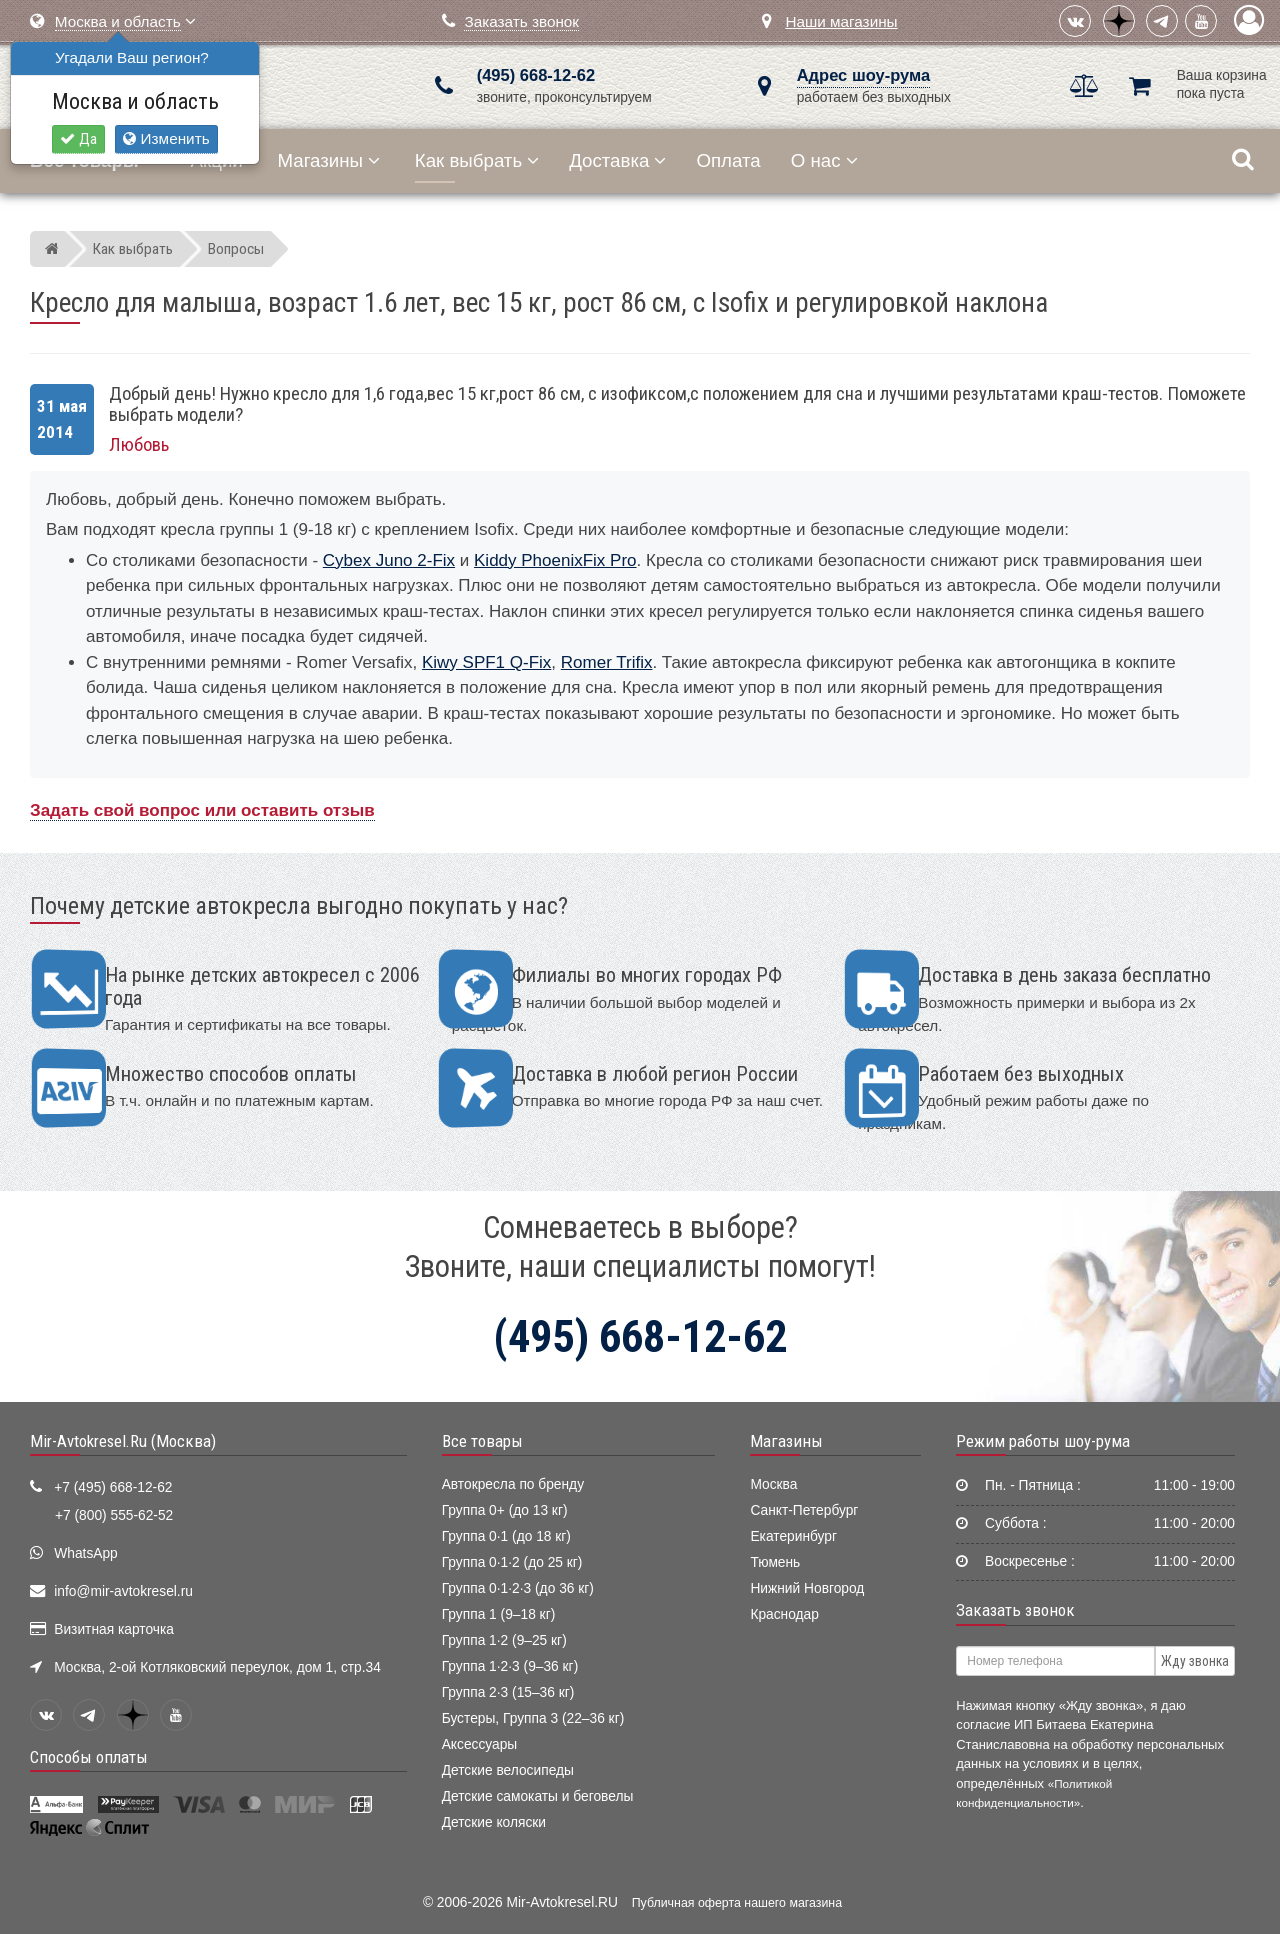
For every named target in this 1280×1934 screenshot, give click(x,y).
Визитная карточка (114, 1629)
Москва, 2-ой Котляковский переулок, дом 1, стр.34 (217, 1667)
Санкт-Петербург (804, 1510)
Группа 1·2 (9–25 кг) (504, 1640)
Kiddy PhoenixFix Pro (555, 560)
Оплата (728, 160)
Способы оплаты (89, 1757)
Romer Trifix (607, 662)
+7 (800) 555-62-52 (114, 1515)
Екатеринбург (793, 1536)
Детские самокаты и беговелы (538, 1796)
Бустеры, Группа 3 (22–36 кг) (533, 1718)
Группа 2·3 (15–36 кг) (508, 1692)
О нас (824, 160)
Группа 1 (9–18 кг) (499, 1614)
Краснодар (784, 1614)
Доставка (617, 160)
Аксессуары (480, 1744)
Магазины (329, 160)
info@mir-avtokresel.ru (123, 1591)
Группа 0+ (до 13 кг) (505, 1510)
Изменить (166, 138)
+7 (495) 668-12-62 (113, 1487)
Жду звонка (1195, 1661)
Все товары (482, 1441)
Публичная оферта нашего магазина (737, 1903)
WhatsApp (86, 1553)
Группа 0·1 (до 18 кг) (506, 1536)
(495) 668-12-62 (536, 75)
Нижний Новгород (807, 1588)
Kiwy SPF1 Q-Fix (486, 662)
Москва (773, 1484)
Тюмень (775, 1562)
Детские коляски (494, 1822)
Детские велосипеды (508, 1770)
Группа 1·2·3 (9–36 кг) (510, 1666)
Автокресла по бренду (513, 1484)
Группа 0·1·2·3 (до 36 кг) (518, 1588)
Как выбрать (477, 160)
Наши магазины (841, 21)
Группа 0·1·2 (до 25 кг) (512, 1562)
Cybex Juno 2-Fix (389, 560)
